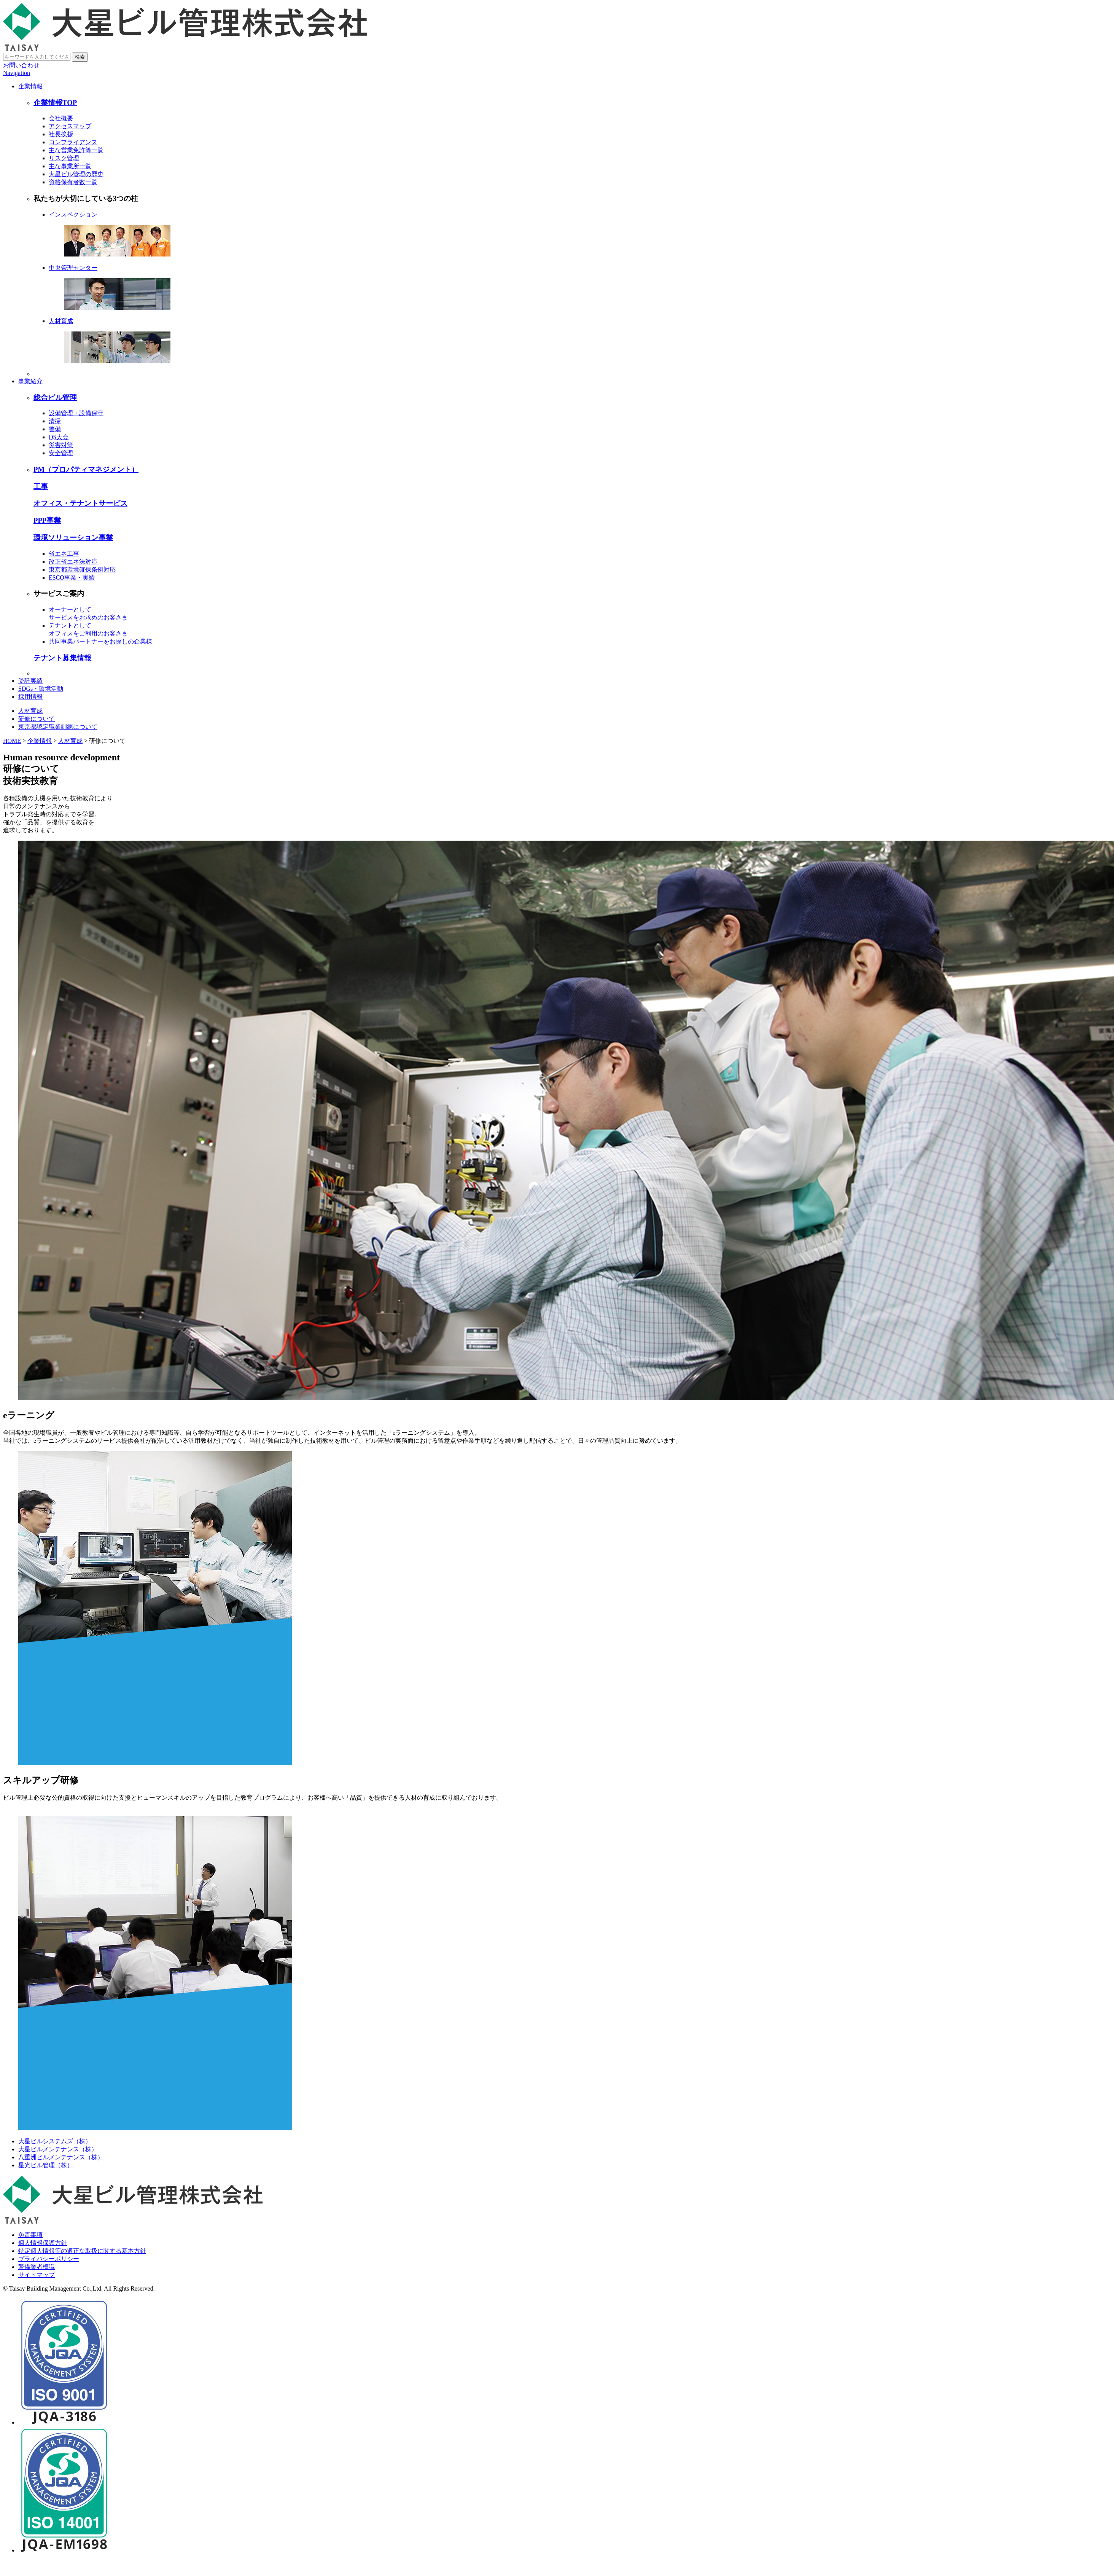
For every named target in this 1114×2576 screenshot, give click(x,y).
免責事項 (30, 2235)
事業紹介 (30, 381)
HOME (12, 741)
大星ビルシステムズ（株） (54, 2141)
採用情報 (30, 696)
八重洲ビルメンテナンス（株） (60, 2157)
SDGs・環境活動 (40, 688)
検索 (80, 57)
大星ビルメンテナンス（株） (57, 2149)
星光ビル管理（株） (45, 2165)
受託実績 (30, 680)
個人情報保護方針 (42, 2243)
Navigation (16, 73)
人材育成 (70, 741)
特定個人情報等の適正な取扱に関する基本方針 (82, 2251)
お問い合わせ (21, 65)
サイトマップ (36, 2275)
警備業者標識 (36, 2267)
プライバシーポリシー (48, 2259)
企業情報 (30, 86)
